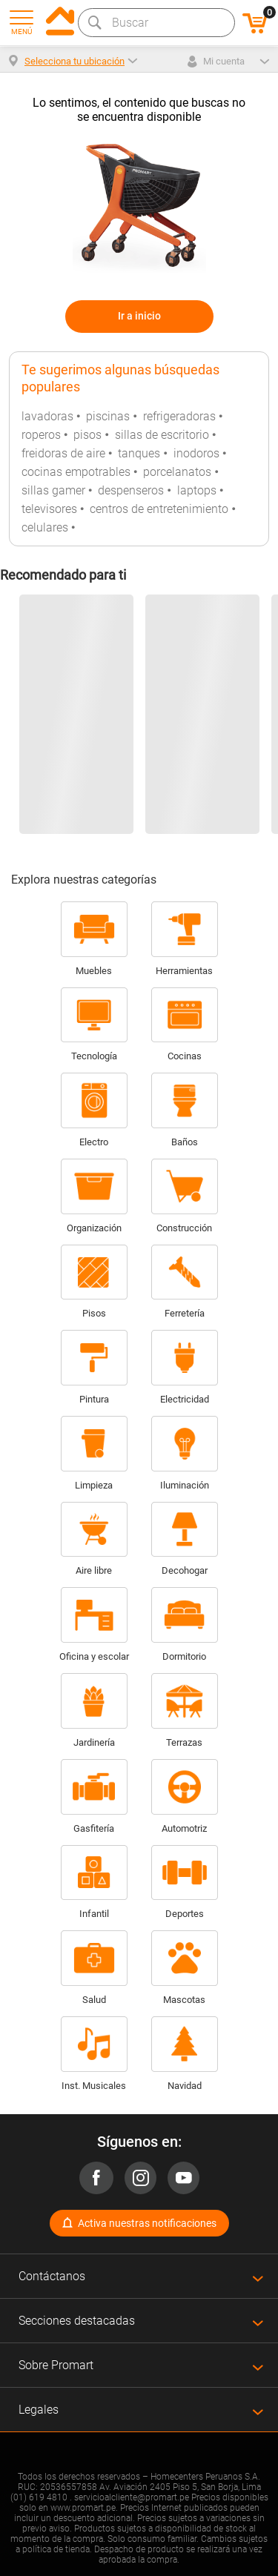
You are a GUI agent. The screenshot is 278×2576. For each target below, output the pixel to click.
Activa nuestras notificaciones (147, 2223)
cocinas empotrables (75, 472)
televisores (49, 509)
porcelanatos (177, 472)
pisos (87, 434)
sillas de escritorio (162, 434)
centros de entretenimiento (159, 509)
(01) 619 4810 (38, 2497)
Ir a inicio (139, 316)
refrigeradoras (179, 416)
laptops (196, 490)
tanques (139, 453)
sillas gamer (53, 490)
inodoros (196, 453)
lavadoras (47, 416)
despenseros (131, 490)
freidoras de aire (63, 453)
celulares (44, 527)
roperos (41, 434)
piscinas (108, 416)
